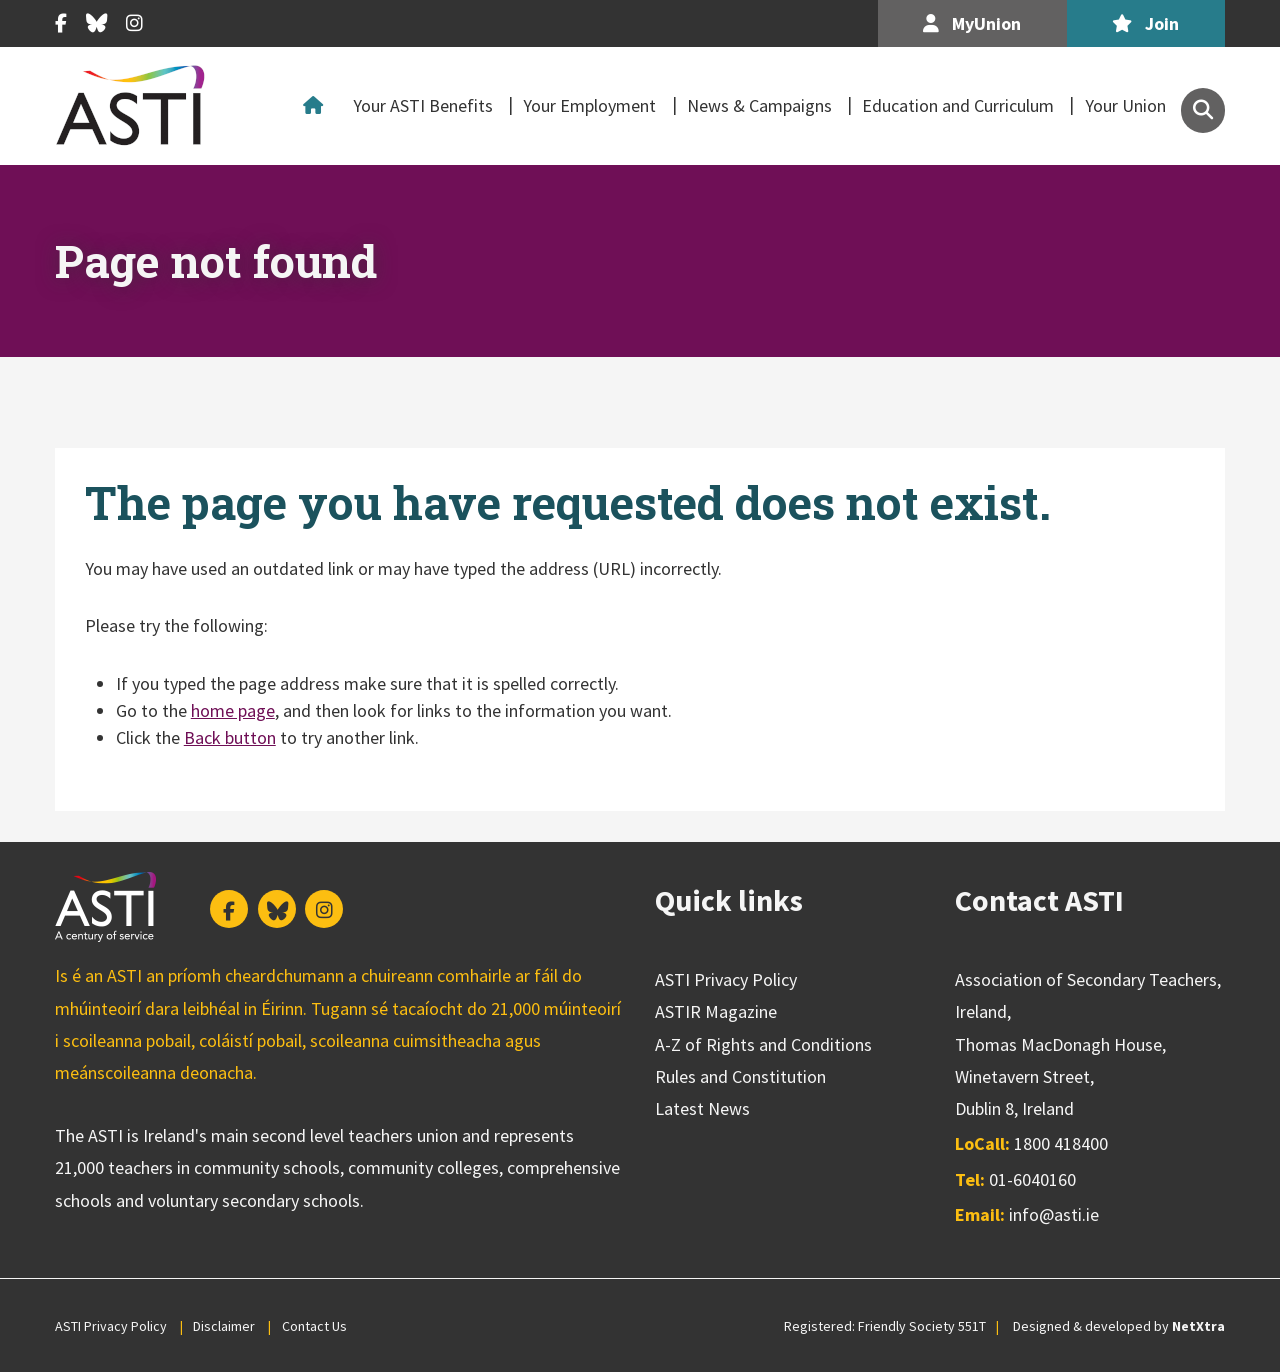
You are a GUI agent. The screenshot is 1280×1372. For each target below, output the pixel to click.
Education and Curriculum (958, 105)
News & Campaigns (759, 105)
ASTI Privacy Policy (726, 979)
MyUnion (972, 23)
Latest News (702, 1108)
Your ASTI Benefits (423, 105)
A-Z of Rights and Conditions (763, 1044)
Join (1145, 23)
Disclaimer (224, 1326)
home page (233, 710)
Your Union (1125, 105)
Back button (230, 737)
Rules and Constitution (740, 1076)
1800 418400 (1061, 1143)
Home (318, 106)
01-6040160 (1032, 1179)
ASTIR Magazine (716, 1011)
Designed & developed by (1119, 1326)
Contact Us (314, 1326)
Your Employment (589, 105)
